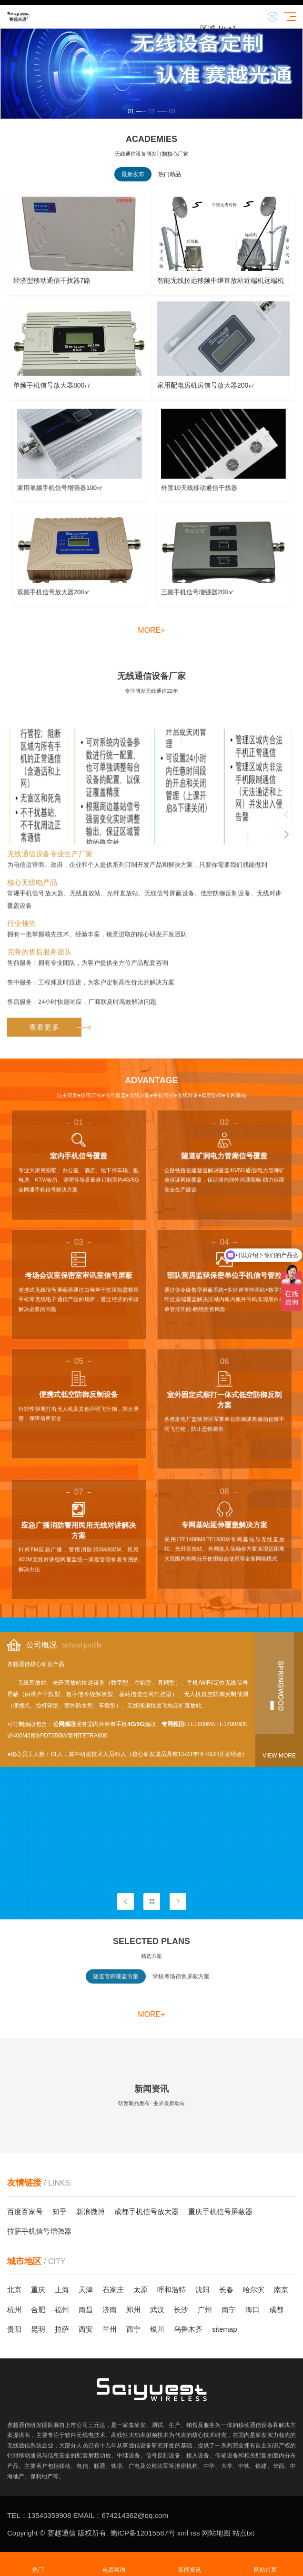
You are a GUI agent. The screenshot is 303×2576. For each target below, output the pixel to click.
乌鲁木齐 (188, 2329)
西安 (86, 2329)
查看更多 (55, 1262)
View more (279, 1755)
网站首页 (265, 2564)
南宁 (229, 2310)
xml (182, 2533)
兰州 (109, 2329)
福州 (62, 2310)
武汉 (157, 2310)
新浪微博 (90, 2211)
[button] (134, 111)
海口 (252, 2310)
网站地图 (215, 2533)
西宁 (133, 2329)
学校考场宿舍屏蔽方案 (181, 1988)
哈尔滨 (253, 2290)
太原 (140, 2290)
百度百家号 (25, 2211)
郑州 (133, 2310)
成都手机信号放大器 (146, 2211)
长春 (226, 2290)
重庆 (38, 2290)
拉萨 (62, 2329)
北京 (14, 2290)
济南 (109, 2310)
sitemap (224, 2329)
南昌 (86, 2310)
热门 (38, 2564)
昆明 (38, 2329)
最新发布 (132, 174)
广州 (205, 2310)
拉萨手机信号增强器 (39, 2231)
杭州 (14, 2310)
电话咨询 (114, 2564)
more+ (151, 630)
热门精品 (169, 174)
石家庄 (113, 2290)
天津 (86, 2290)
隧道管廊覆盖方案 (116, 1988)
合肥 (38, 2310)
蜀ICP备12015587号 (141, 2533)
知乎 (59, 2211)
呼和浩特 (171, 2290)
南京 (281, 2290)
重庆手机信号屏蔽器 (220, 2211)
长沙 (181, 2310)
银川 (157, 2329)
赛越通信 (61, 2533)
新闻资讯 (189, 2564)
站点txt (242, 2533)
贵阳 (14, 2329)
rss (194, 2533)
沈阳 (202, 2290)
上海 (62, 2290)
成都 (276, 2310)
